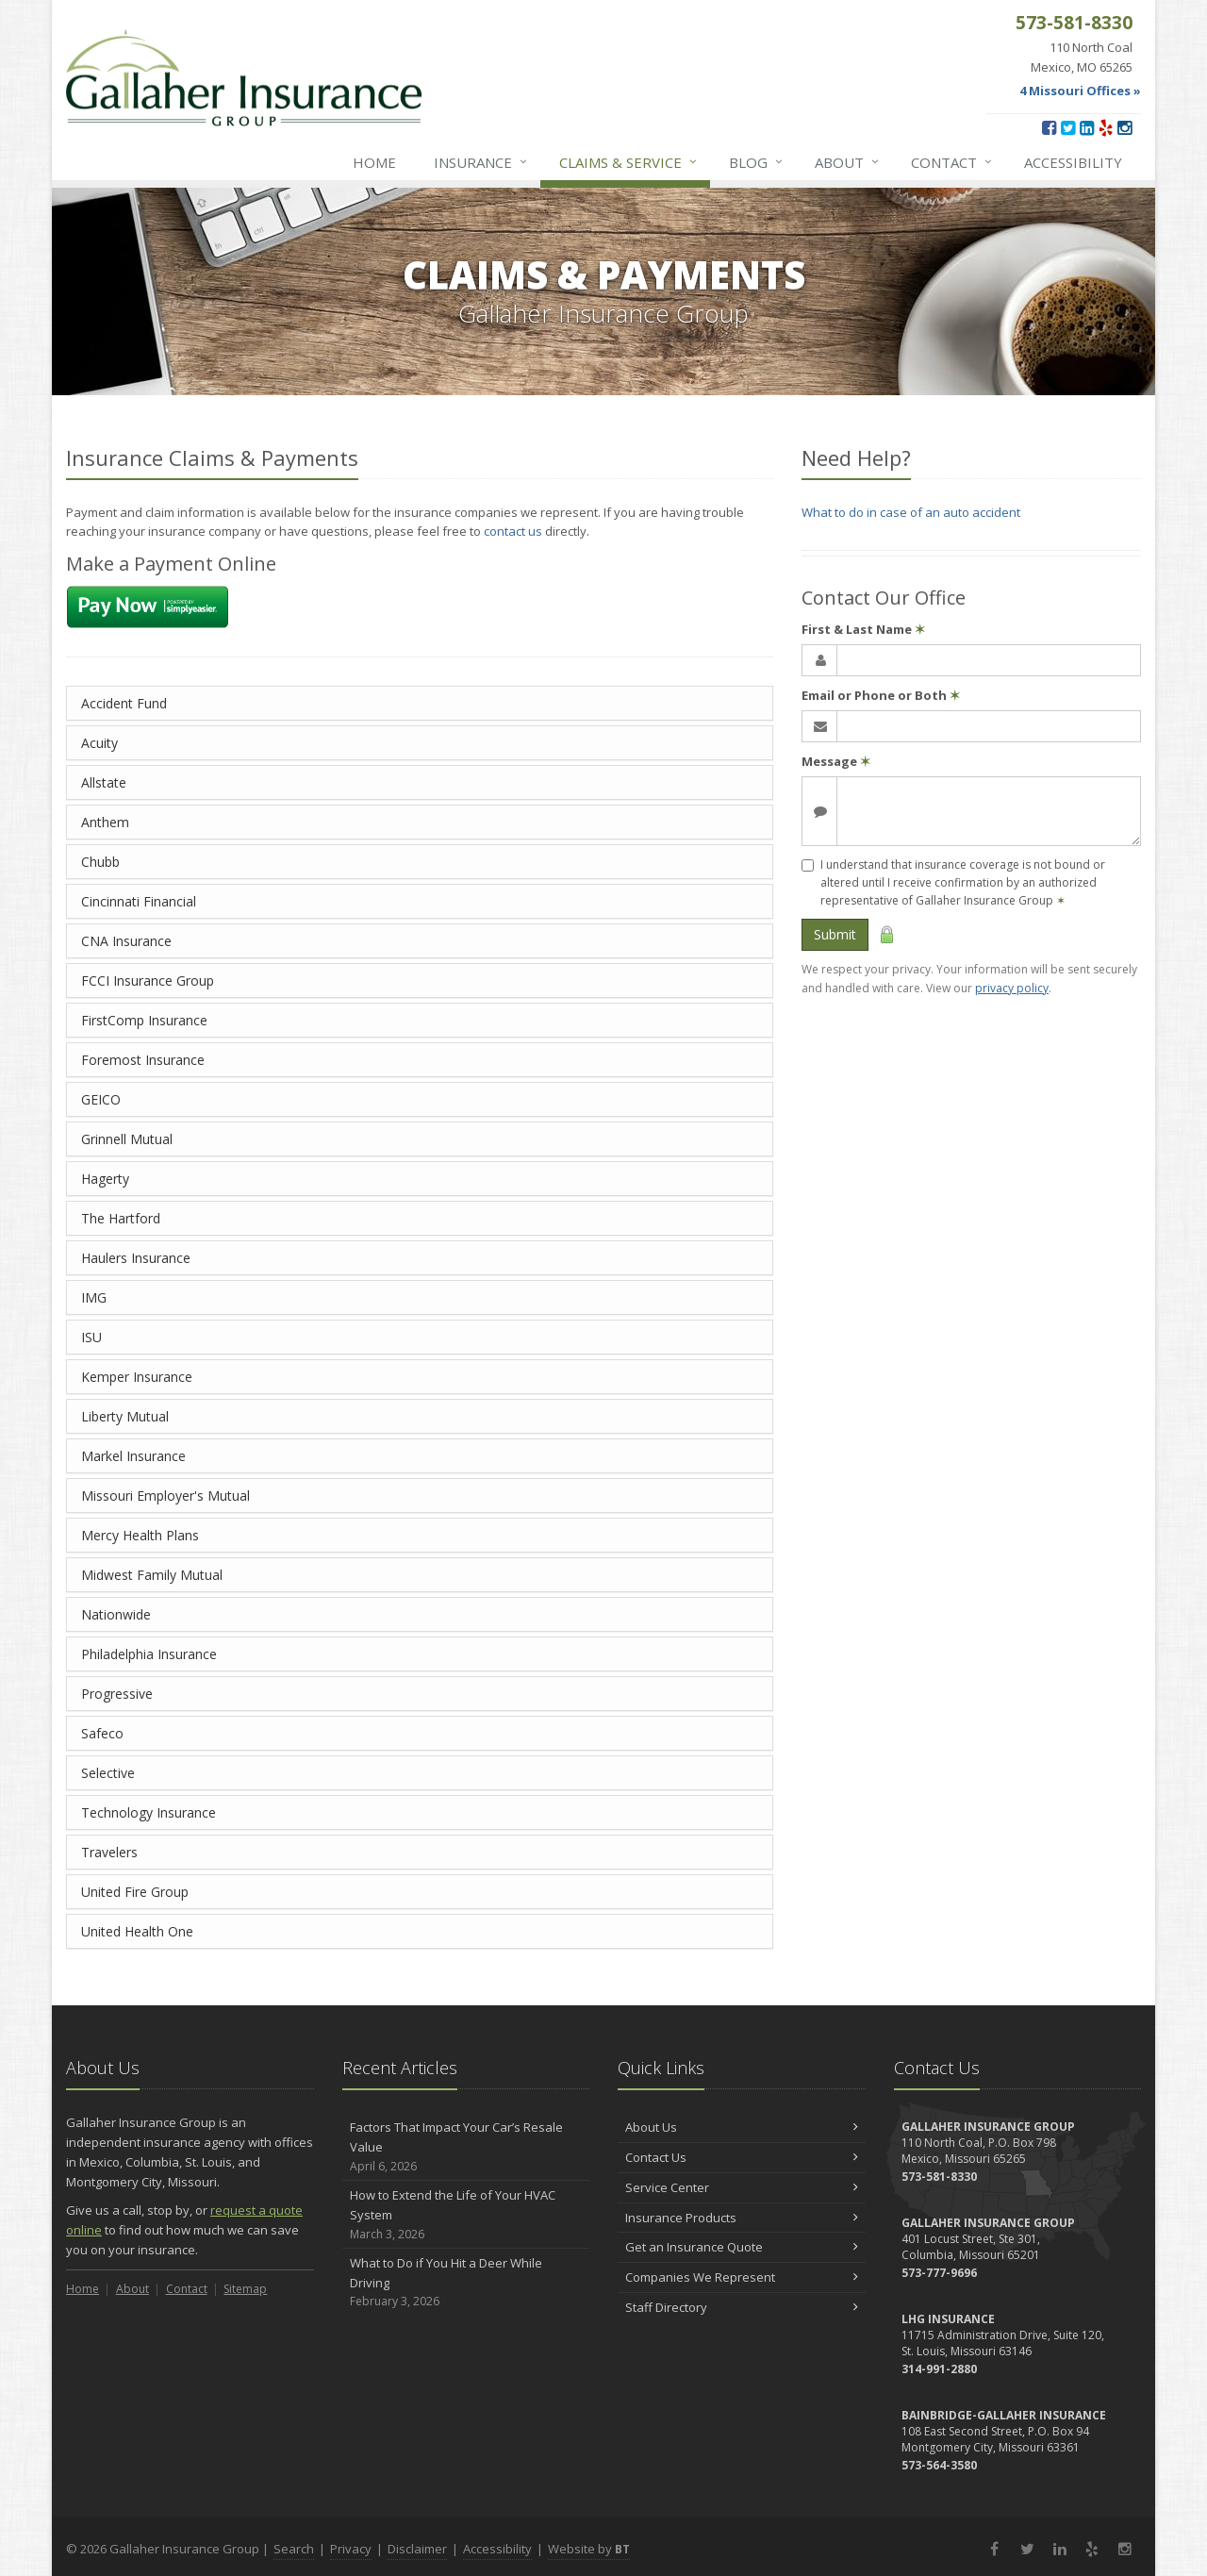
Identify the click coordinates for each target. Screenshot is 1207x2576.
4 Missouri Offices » (1080, 90)
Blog (757, 162)
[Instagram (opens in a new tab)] (1124, 127)
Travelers (109, 1852)
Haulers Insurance (135, 1258)
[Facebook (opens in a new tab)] (1049, 127)
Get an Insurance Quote (741, 2246)
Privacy (351, 2548)
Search (293, 2548)
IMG (94, 1297)
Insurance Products (741, 2217)
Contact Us (741, 2157)
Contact (952, 162)
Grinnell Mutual (127, 1139)
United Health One (137, 1931)
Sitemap (245, 2289)
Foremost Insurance (143, 1060)
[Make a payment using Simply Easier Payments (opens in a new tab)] (147, 605)
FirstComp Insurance (144, 1020)
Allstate (103, 782)
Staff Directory (741, 2307)
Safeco (102, 1733)
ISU (91, 1337)
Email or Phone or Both (881, 695)
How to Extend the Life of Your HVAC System (466, 2214)
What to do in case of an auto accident (911, 512)
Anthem (105, 822)
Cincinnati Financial (138, 901)
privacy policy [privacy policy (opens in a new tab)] (1012, 988)
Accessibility (1073, 162)
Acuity (99, 743)
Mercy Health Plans (140, 1535)
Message (836, 761)
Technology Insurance (148, 1812)
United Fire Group (135, 1892)
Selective (108, 1773)
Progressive (117, 1694)
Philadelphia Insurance (149, 1654)
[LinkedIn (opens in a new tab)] (1087, 127)
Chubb (100, 862)
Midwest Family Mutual (152, 1575)
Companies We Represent (741, 2277)
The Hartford (120, 1218)
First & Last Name (863, 629)
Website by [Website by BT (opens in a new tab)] (589, 2548)
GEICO (101, 1099)
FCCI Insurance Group (147, 980)
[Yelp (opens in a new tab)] (1106, 127)
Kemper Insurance (136, 1377)
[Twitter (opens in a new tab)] (1068, 127)
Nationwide (116, 1614)
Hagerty (105, 1179)
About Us (741, 2127)
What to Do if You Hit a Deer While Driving (466, 2282)
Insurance (481, 162)
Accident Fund (124, 703)
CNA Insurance (126, 941)
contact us (513, 531)
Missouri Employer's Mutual (165, 1495)
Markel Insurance (133, 1456)
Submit (835, 934)
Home (374, 162)
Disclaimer (417, 2548)
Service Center (741, 2187)
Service (629, 162)
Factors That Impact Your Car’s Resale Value (466, 2147)
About (848, 162)
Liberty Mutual (125, 1416)
